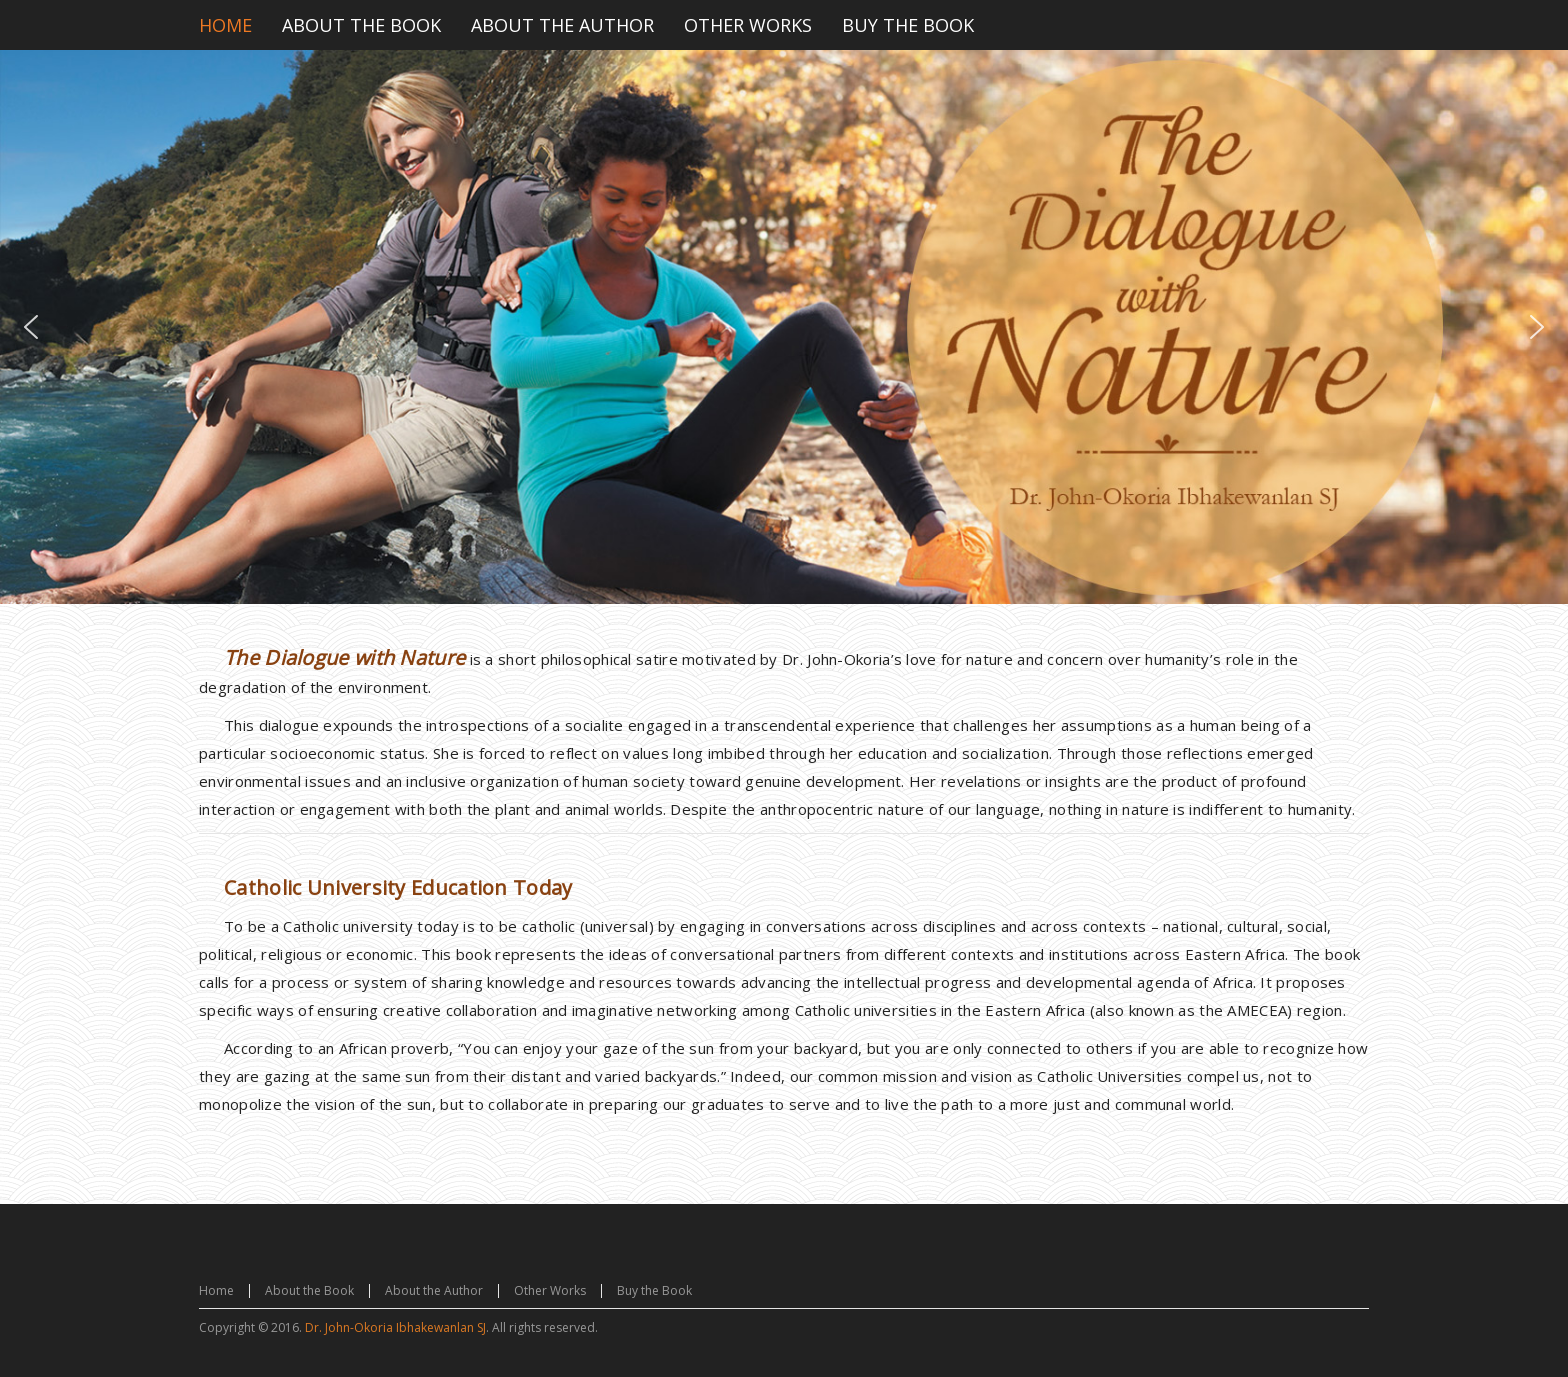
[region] (784, 327)
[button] (31, 327)
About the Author (434, 1290)
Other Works (550, 1290)
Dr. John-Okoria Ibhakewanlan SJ (395, 1327)
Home (216, 1290)
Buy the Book (654, 1290)
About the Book (309, 1290)
